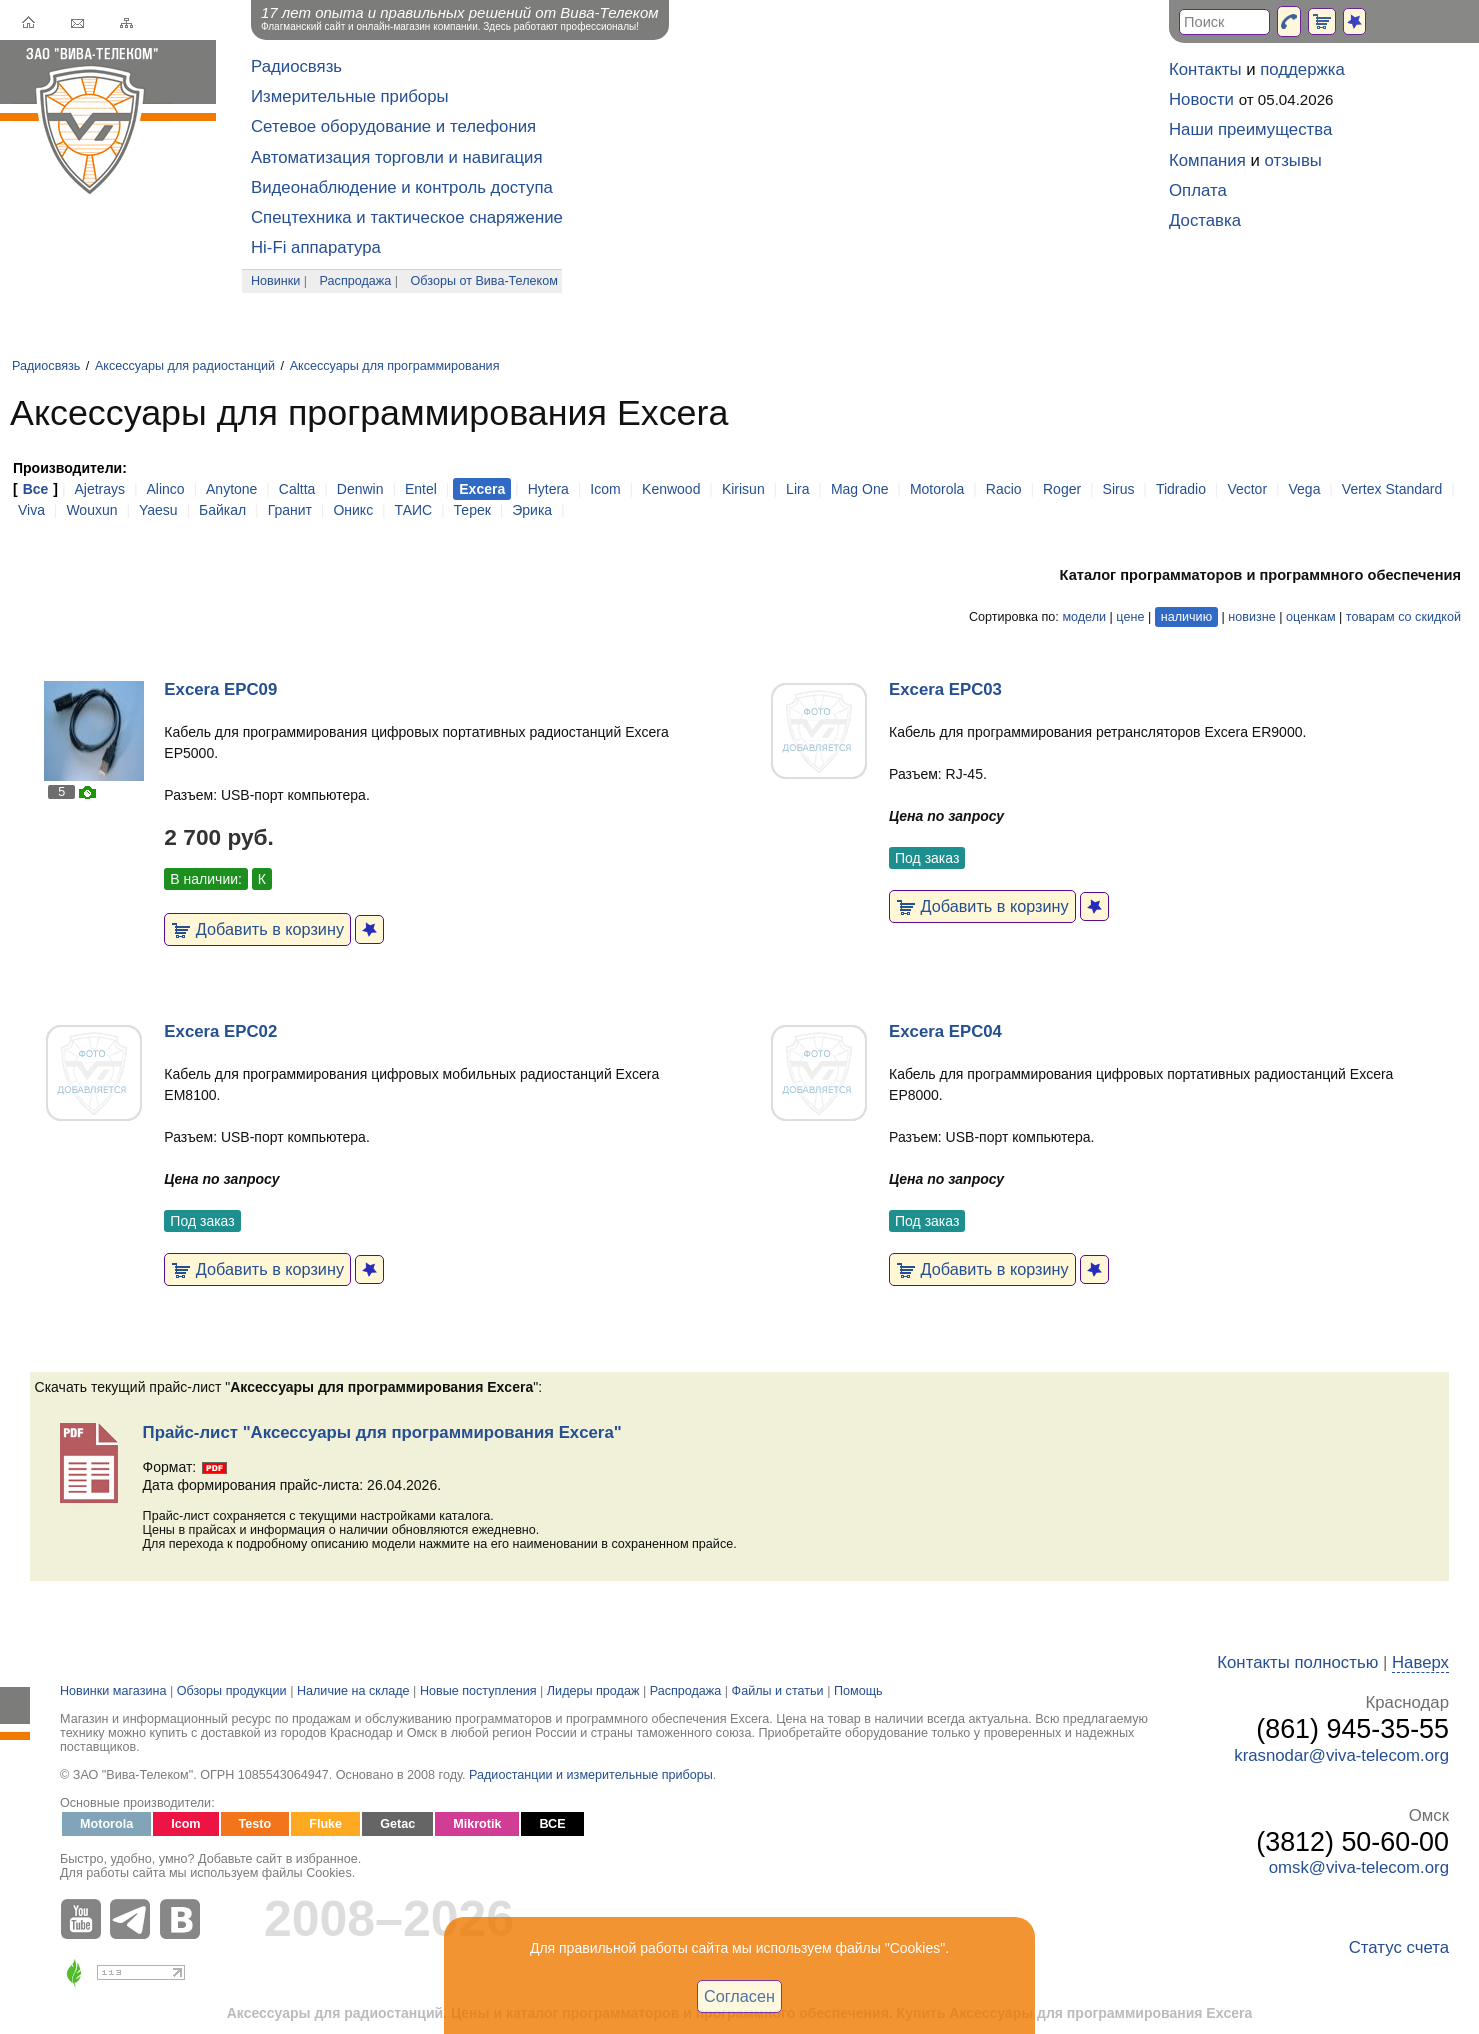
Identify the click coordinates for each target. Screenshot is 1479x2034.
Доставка (1205, 220)
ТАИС (414, 510)
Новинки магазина (113, 1691)
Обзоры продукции (232, 1691)
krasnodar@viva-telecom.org (1341, 1755)
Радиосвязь (296, 66)
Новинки (275, 281)
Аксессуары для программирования (395, 366)
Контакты (1205, 69)
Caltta (297, 489)
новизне (1251, 617)
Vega (1305, 489)
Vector (1247, 489)
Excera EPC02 (220, 1031)
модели (1084, 617)
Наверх (1420, 1662)
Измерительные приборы (350, 96)
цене (1130, 617)
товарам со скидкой (1403, 617)
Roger (1062, 489)
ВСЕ (552, 1824)
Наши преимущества (1250, 129)
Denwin (360, 489)
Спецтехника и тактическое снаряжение (407, 217)
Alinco (165, 489)
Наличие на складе (353, 1691)
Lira (797, 489)
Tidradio (1181, 489)
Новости (1201, 99)
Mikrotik (477, 1824)
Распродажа (356, 281)
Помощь (858, 1691)
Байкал (222, 510)
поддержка (1302, 69)
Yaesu (158, 510)
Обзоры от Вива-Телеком (484, 281)
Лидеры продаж (593, 1691)
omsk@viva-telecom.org (1359, 1867)
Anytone (231, 489)
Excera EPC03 (945, 689)
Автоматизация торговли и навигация (397, 157)
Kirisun (743, 489)
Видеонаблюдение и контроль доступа (402, 187)
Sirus (1119, 489)
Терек (472, 510)
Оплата (1198, 190)
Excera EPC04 (945, 1031)
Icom (605, 489)
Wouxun (91, 510)
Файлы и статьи (778, 1691)
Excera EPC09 (220, 689)
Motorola (937, 489)
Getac (397, 1824)
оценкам (1310, 617)
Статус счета (1399, 1947)
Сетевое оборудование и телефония (393, 126)
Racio (1004, 489)
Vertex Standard (1392, 489)
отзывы (1293, 160)
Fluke (325, 1824)
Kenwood (671, 489)
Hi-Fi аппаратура (316, 247)
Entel (421, 489)
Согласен (739, 1996)
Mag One (860, 489)
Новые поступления (478, 1691)
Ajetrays (99, 489)
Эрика (532, 510)
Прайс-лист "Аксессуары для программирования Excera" (382, 1432)
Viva (31, 510)
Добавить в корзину (257, 929)
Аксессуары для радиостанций (185, 366)
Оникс (353, 510)
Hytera (548, 489)
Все (36, 489)
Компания (1207, 160)
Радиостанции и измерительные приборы (591, 1775)
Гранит (290, 510)
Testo (255, 1824)
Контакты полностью (1297, 1662)
